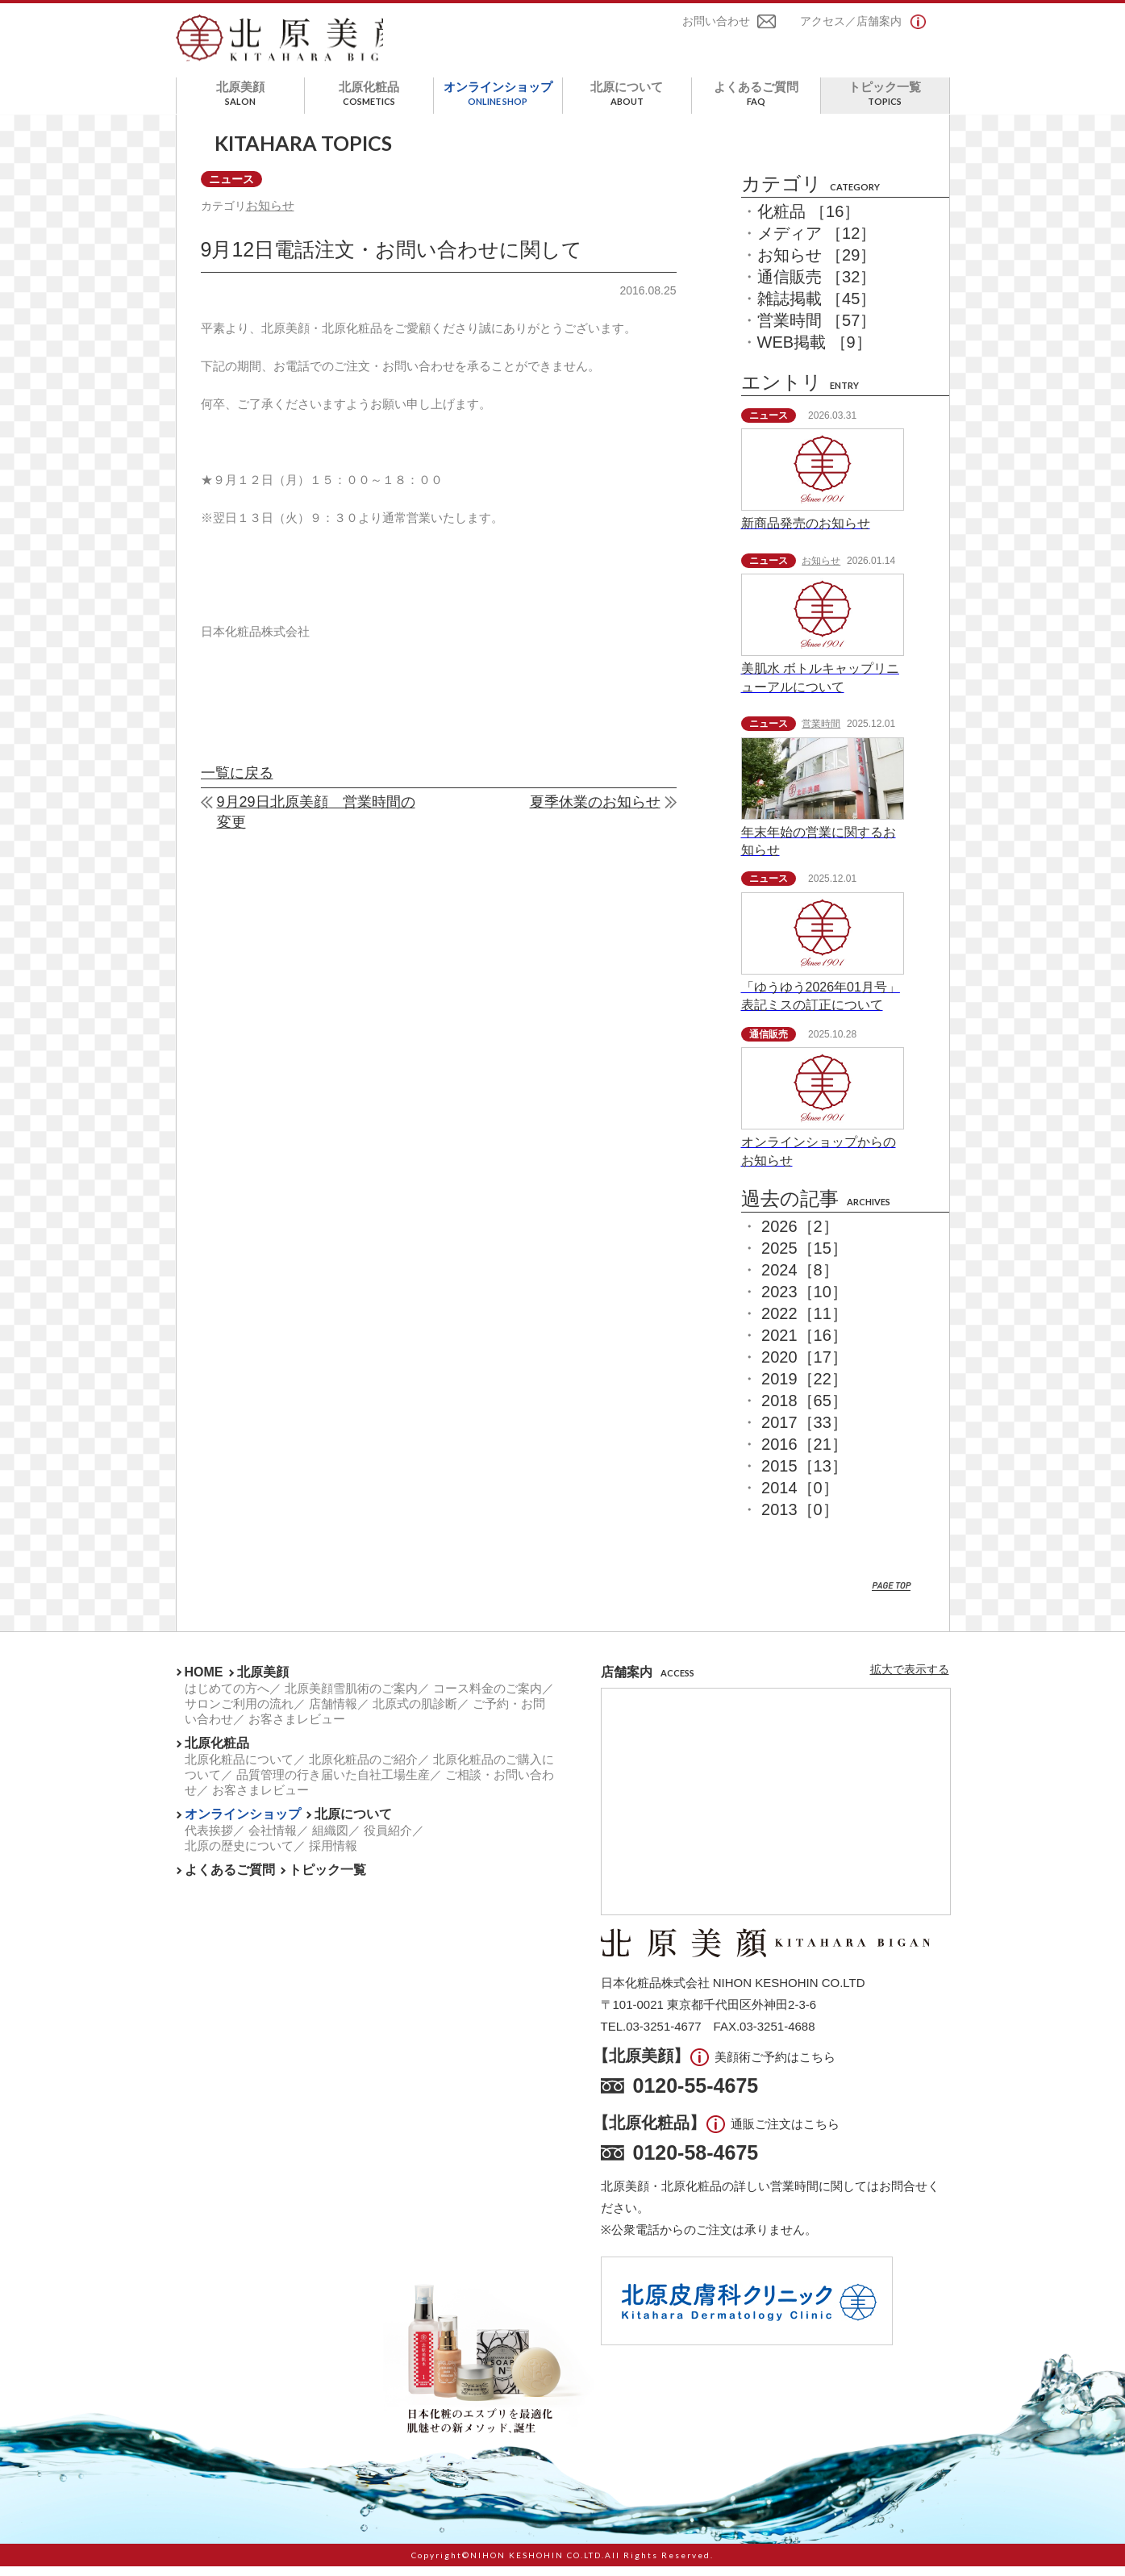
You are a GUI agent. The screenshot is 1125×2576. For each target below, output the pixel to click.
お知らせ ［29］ (817, 264)
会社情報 (272, 1840)
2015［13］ (804, 1475)
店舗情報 (333, 1713)
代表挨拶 (209, 1840)
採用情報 (333, 1855)
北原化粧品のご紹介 (363, 1769)
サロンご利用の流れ (239, 1713)
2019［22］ (804, 1388)
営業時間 (821, 733)
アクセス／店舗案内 (851, 22)
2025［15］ (804, 1258)
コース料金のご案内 (487, 1698)
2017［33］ (804, 1432)
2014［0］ (800, 1497)
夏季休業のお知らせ (595, 814)
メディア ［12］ (817, 243)
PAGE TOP (891, 1596)
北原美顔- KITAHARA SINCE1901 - (291, 43)
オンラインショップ (498, 103)
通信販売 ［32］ (817, 286)
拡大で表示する (909, 1678)
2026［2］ (800, 1236)
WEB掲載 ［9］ (814, 352)
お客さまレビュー (296, 1728)
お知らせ (272, 216)
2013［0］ (800, 1519)
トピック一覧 (885, 103)
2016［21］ (804, 1454)
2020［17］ (804, 1367)
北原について (627, 103)
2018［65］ (804, 1410)
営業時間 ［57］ (817, 330)
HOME (204, 1682)
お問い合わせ (716, 22)
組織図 (330, 1840)
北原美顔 (240, 103)
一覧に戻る (237, 785)
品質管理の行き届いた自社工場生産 (333, 1784)
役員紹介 (388, 1840)
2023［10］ (804, 1301)
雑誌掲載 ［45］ (817, 308)
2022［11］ (804, 1323)
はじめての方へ (227, 1698)
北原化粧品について (239, 1769)
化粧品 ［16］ (808, 221)
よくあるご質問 (756, 103)
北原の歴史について (239, 1855)
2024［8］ (800, 1279)
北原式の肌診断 (415, 1713)
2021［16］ (804, 1345)
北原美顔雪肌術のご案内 (351, 1698)
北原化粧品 (369, 103)
